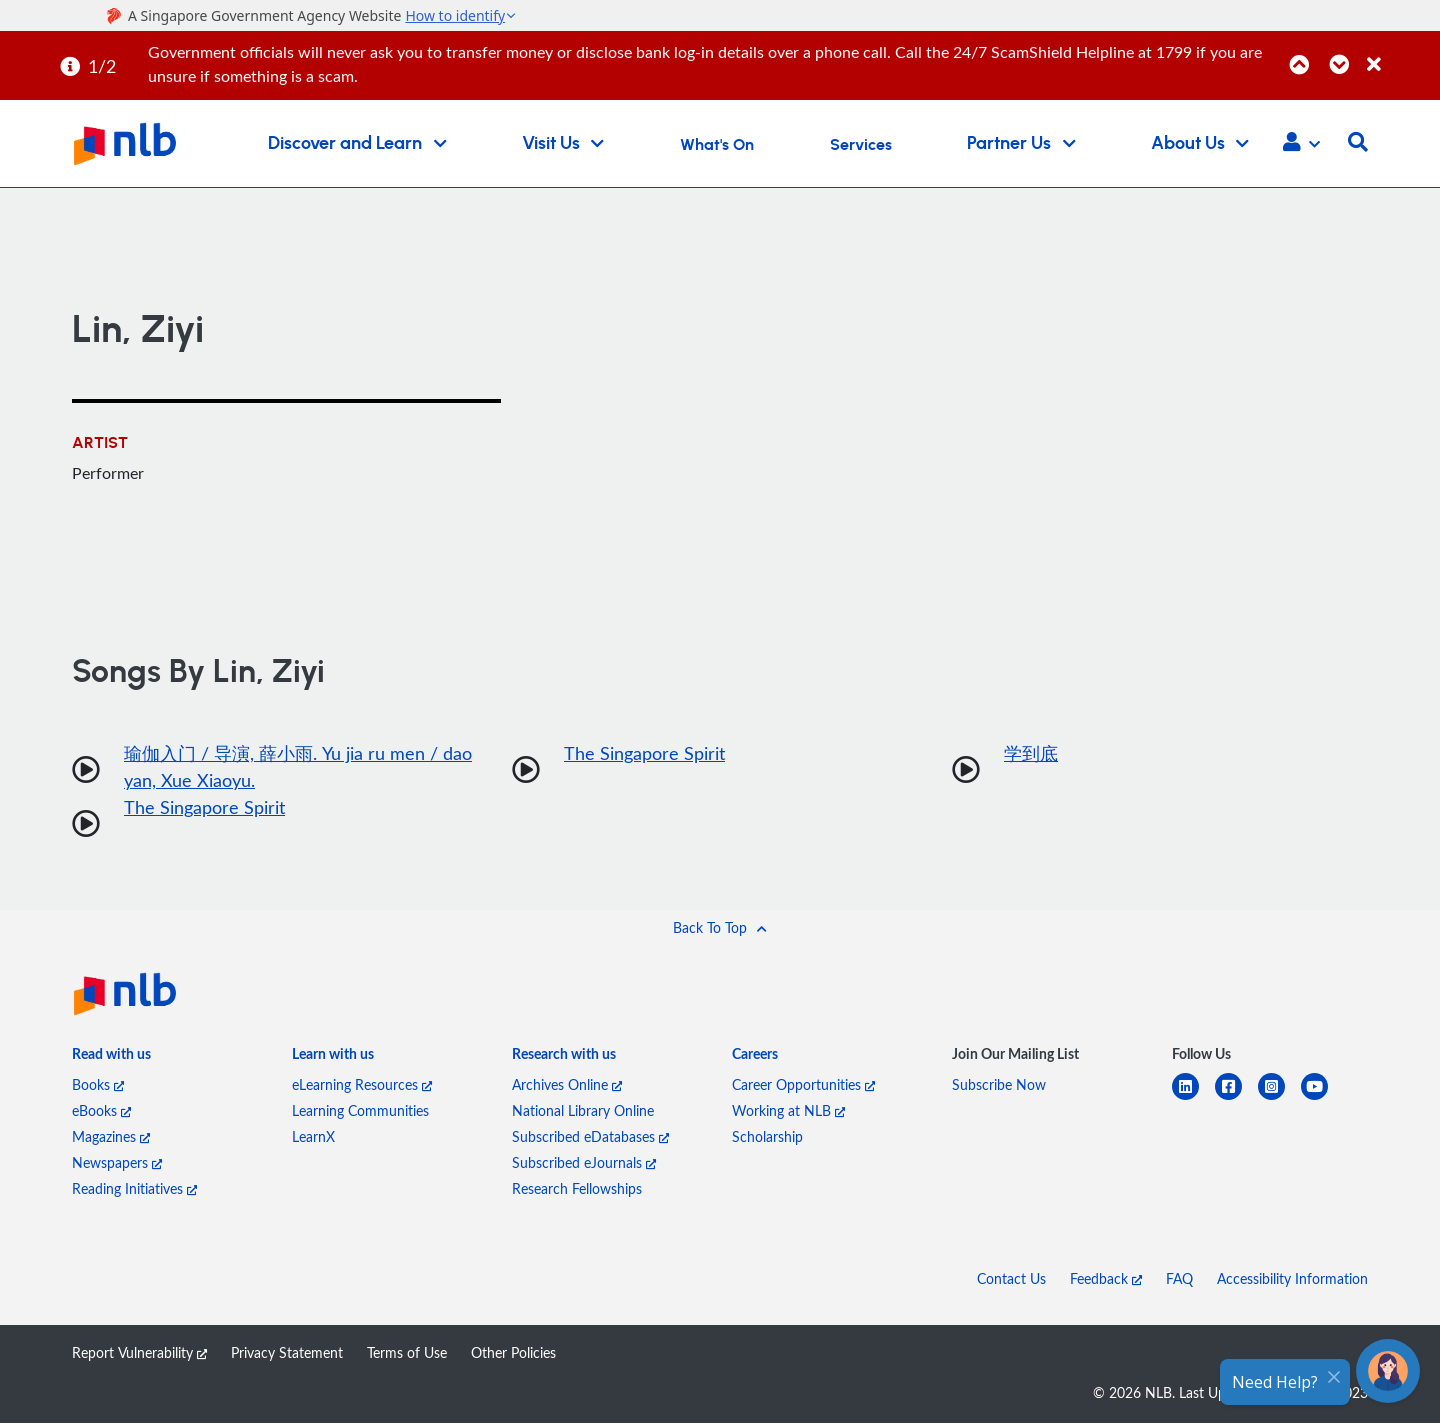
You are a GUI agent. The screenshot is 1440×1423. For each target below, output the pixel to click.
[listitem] (111, 1058)
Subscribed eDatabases (590, 1136)
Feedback (1106, 1278)
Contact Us (1011, 1278)
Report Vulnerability (139, 1352)
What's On (717, 145)
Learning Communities (360, 1110)
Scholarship (767, 1136)
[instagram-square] (1279, 1098)
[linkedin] (1193, 1098)
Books (98, 1084)
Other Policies (513, 1352)
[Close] (1400, 53)
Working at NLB (788, 1110)
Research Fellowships (577, 1188)
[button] (1301, 144)
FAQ (1179, 1278)
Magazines (111, 1136)
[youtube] (1322, 1098)
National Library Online (583, 1110)
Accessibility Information (1292, 1278)
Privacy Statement (287, 1352)
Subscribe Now (999, 1084)
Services (861, 145)
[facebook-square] (1236, 1098)
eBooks (101, 1110)
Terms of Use (407, 1352)
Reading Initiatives (134, 1188)
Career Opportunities (803, 1084)
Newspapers (117, 1162)
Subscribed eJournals (584, 1162)
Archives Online (567, 1084)
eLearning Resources (362, 1084)
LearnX (313, 1136)
